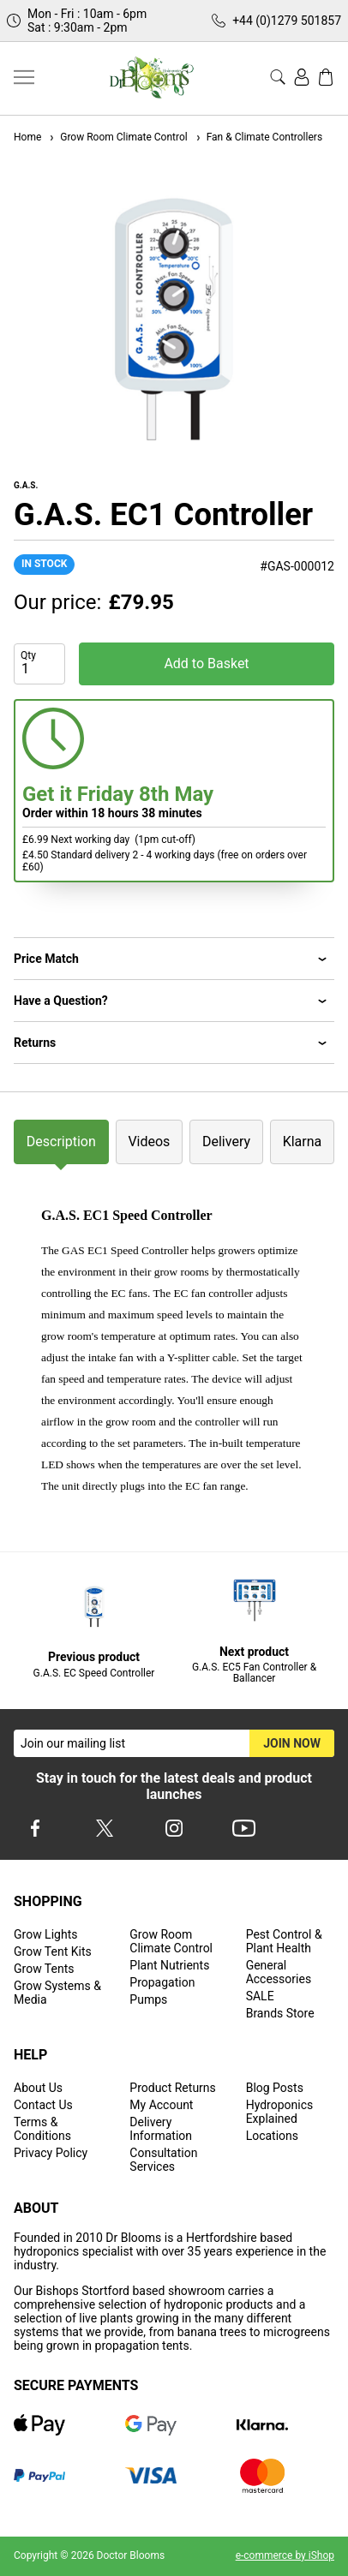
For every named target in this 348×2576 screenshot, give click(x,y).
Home (27, 137)
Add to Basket (206, 663)
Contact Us (43, 2105)
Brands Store (280, 2013)
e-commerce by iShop (285, 2555)
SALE (260, 1996)
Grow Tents (44, 1968)
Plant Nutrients (169, 1965)
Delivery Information (160, 2129)
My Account (161, 2105)
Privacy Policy (50, 2153)
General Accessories (278, 1972)
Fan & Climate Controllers (258, 137)
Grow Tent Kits (53, 1951)
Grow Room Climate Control (117, 137)
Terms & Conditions (42, 2129)
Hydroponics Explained (280, 2111)
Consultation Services (163, 2159)
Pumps (148, 1999)
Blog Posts (274, 2088)
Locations (272, 2136)
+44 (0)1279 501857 (286, 20)
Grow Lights (45, 1934)
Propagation (162, 1982)
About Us (38, 2088)
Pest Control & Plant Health (284, 1941)
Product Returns (172, 2088)
